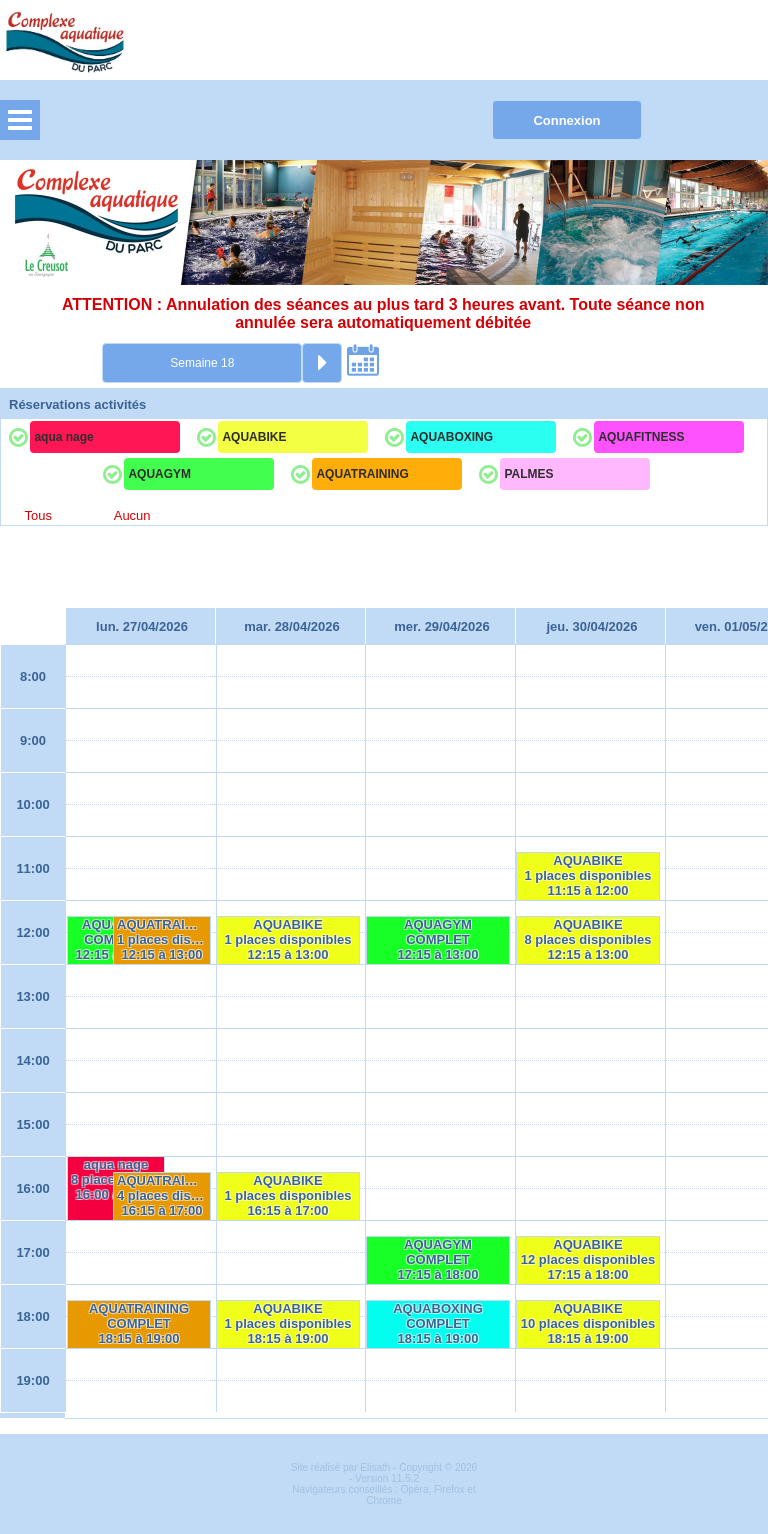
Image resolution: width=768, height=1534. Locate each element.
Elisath (376, 1467)
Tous (37, 515)
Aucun (132, 515)
